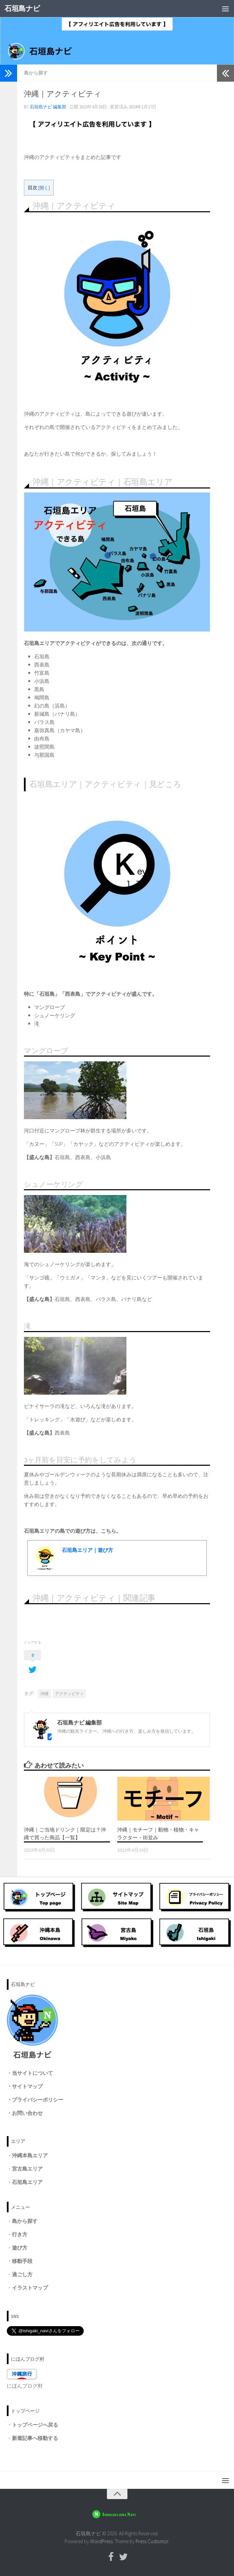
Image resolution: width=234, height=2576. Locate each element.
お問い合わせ (27, 2113)
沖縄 (44, 1693)
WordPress (101, 2541)
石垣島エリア (27, 2182)
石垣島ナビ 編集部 (48, 107)
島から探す (36, 73)
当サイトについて (32, 2073)
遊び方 (19, 2247)
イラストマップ (30, 2287)
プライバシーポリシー (37, 2099)
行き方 (19, 2234)
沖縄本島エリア (30, 2155)
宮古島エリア (27, 2168)
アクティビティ (69, 1693)
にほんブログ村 (25, 2386)
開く (44, 187)
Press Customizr (152, 2541)
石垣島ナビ (22, 8)
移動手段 (22, 2261)
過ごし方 (22, 2274)
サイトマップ (27, 2086)
